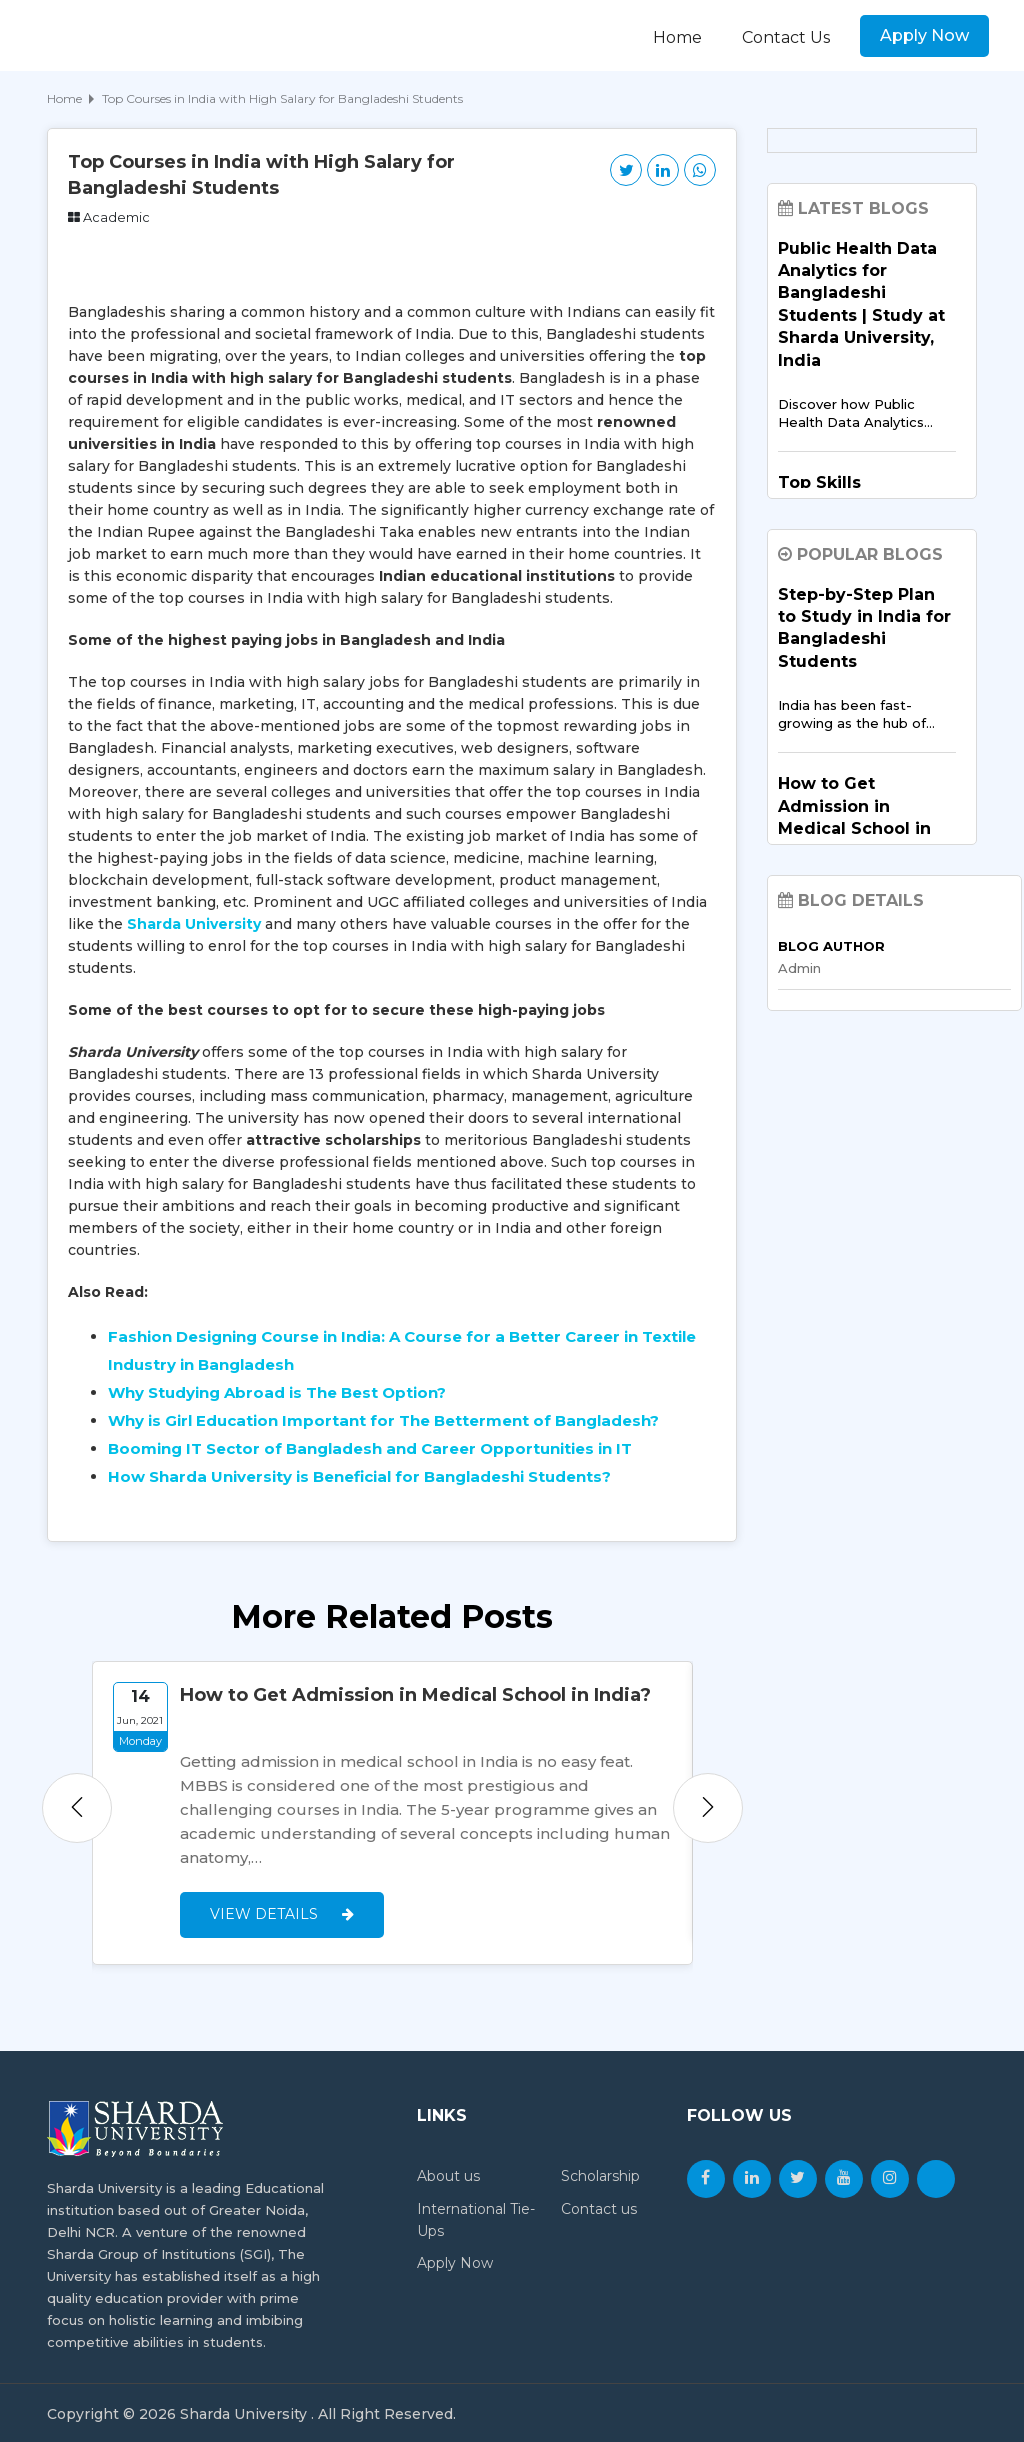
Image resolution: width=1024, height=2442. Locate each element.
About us (448, 2174)
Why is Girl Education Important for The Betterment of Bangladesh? (383, 1420)
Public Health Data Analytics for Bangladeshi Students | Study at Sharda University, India (861, 304)
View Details (282, 1912)
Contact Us (786, 37)
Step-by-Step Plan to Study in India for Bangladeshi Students (864, 628)
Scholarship (600, 2174)
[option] (392, 1812)
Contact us (599, 2206)
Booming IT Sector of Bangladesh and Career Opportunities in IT (370, 1448)
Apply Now (924, 35)
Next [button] (708, 1806)
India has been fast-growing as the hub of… (856, 714)
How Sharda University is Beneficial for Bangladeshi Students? (359, 1476)
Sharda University (194, 924)
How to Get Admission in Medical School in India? (415, 1695)
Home (677, 37)
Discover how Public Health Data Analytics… (855, 413)
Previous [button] (77, 1806)
